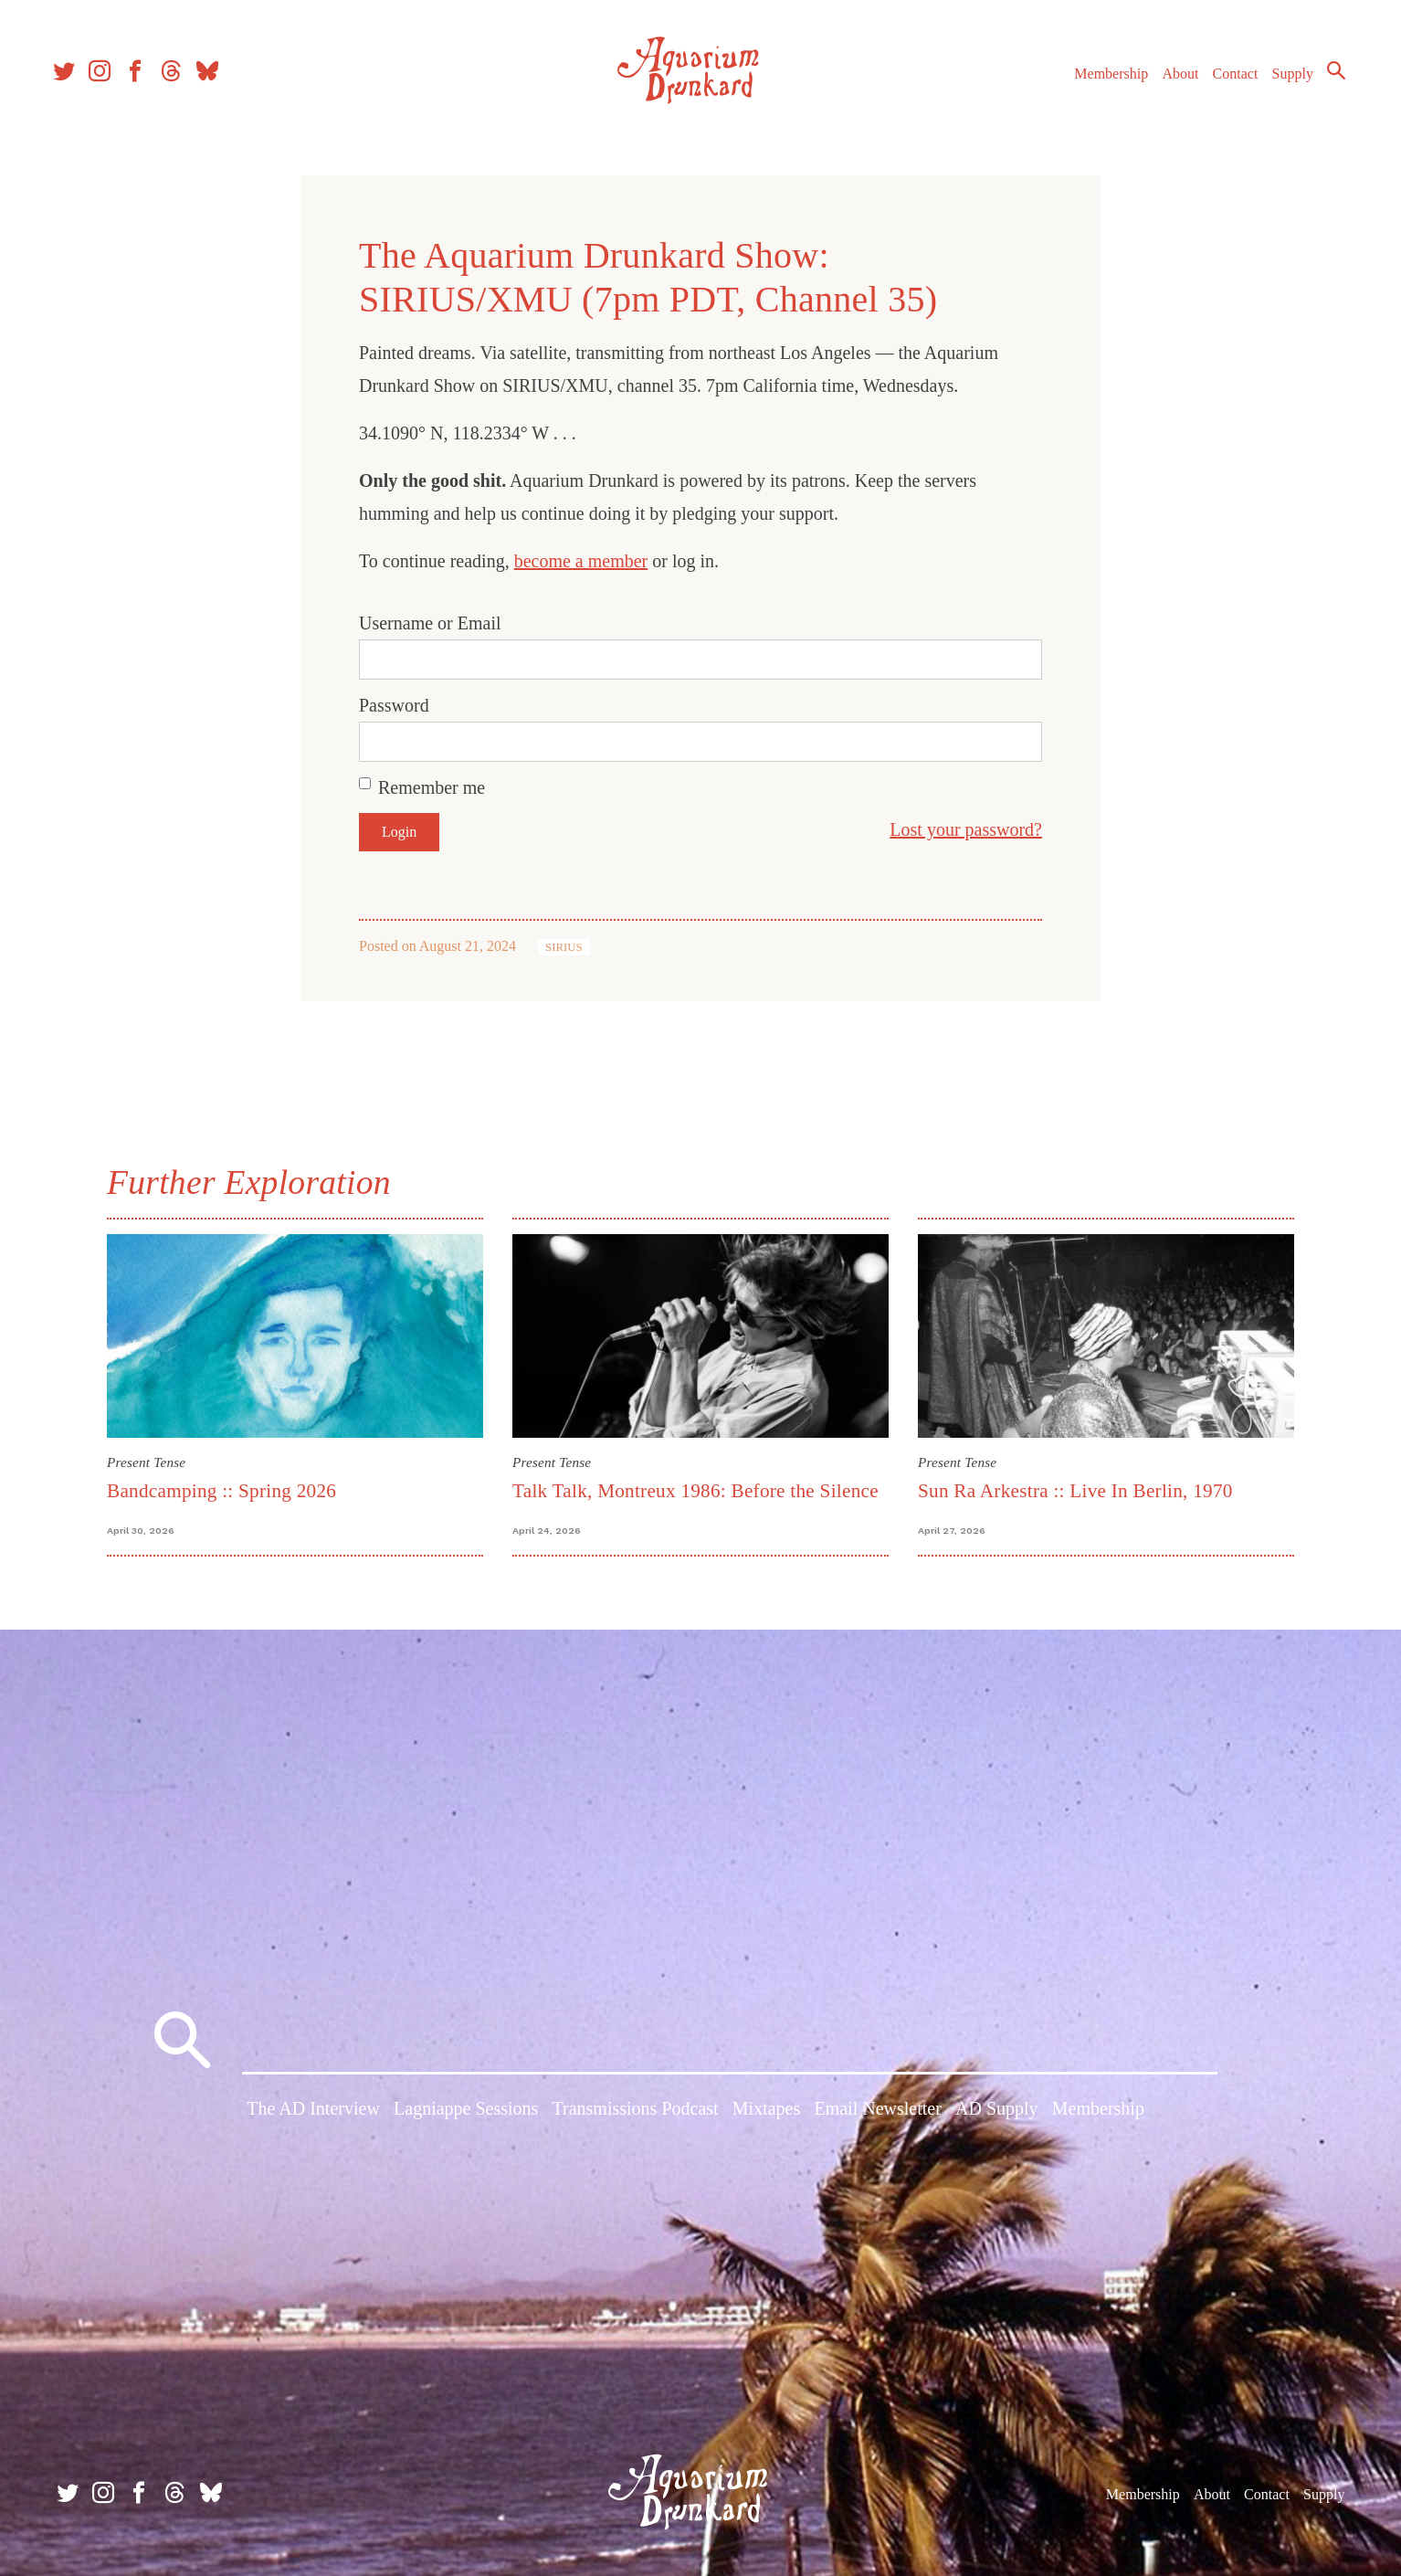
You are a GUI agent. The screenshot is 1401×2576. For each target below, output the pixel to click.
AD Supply (996, 2112)
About (1171, 81)
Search (1328, 78)
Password (394, 705)
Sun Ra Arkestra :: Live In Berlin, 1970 (1075, 1491)
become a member (581, 561)
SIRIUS (564, 947)
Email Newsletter (877, 2112)
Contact (1227, 81)
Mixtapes (766, 2112)
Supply (1284, 81)
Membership (1103, 81)
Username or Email (430, 623)
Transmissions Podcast (636, 2112)
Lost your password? (966, 829)
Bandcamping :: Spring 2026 (221, 1491)
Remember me (431, 787)
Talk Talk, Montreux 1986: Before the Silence (695, 1491)
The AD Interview (313, 2112)
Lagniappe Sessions (466, 2112)
